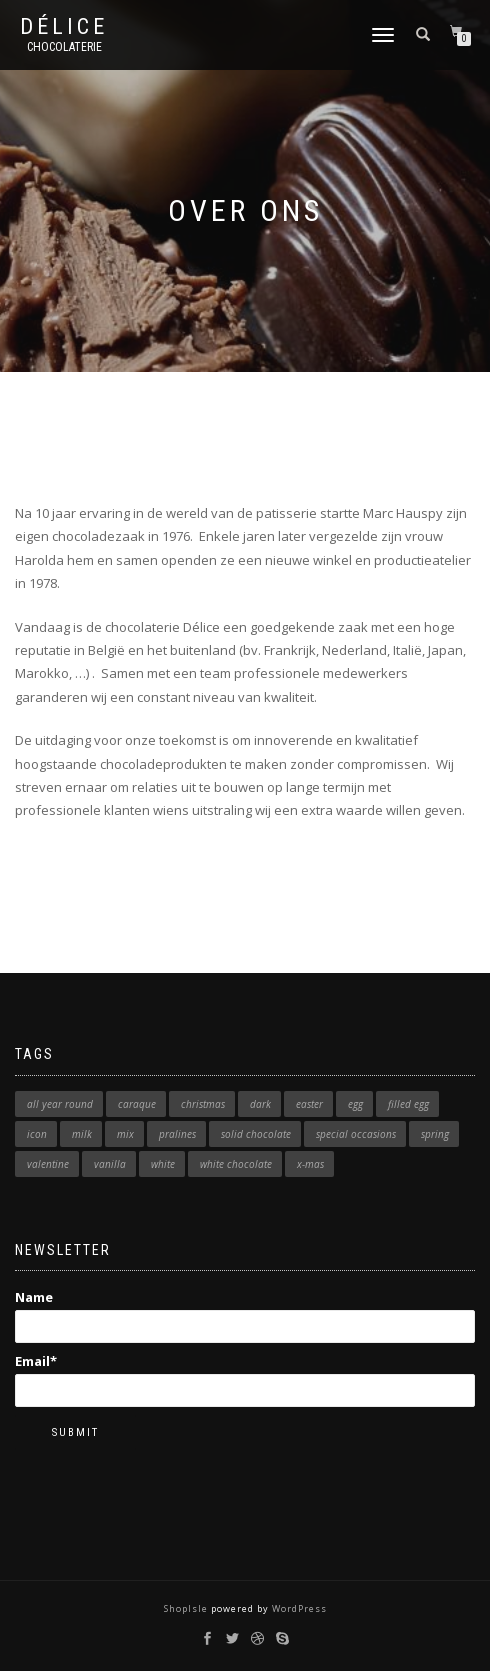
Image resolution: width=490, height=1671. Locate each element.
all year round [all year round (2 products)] (60, 1104)
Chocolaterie (64, 47)
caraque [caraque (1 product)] (137, 1104)
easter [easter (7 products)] (309, 1104)
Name (245, 1315)
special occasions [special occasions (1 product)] (356, 1134)
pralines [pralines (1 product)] (177, 1134)
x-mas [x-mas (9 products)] (310, 1164)
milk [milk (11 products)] (82, 1134)
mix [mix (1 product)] (125, 1134)
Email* (245, 1379)
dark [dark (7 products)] (260, 1104)
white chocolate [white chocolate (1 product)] (236, 1164)
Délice (64, 27)
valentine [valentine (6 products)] (48, 1164)
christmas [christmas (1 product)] (203, 1104)
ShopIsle (187, 1608)
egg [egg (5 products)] (355, 1104)
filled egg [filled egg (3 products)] (408, 1104)
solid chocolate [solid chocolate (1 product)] (256, 1134)
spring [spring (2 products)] (435, 1134)
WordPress (298, 1608)
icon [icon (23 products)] (37, 1134)
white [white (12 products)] (163, 1164)
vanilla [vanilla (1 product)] (110, 1164)
